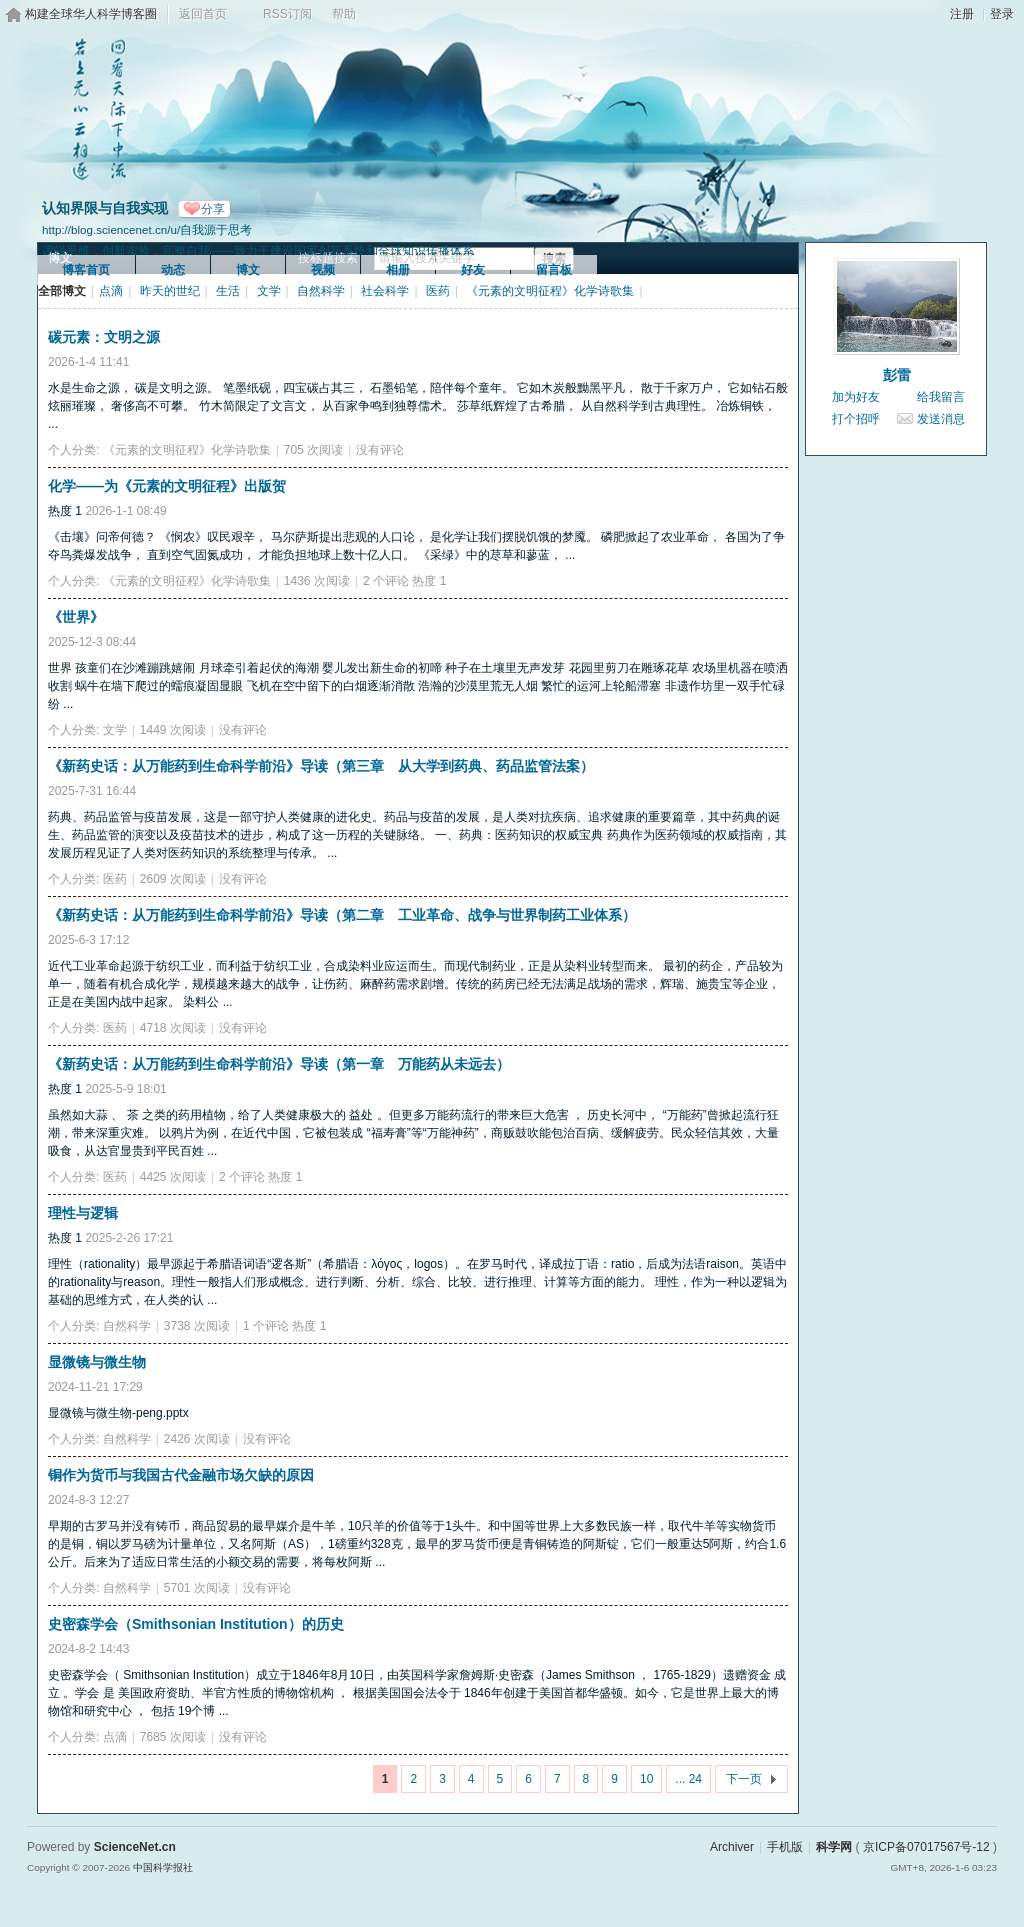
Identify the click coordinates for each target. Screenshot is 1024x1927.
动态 (173, 270)
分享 (213, 209)
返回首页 (203, 14)
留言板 (554, 270)
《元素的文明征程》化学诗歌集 (550, 291)
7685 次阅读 (173, 1737)
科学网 (834, 1847)
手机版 (785, 1847)
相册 (398, 270)
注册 (962, 14)
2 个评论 (386, 581)
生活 (228, 291)
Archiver (732, 1847)
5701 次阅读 (197, 1588)
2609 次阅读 (173, 879)
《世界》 (76, 617)
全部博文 (62, 291)
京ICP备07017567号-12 (926, 1847)
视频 (323, 270)
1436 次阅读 (317, 581)
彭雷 (897, 375)
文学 (269, 291)
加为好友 (856, 397)
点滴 (111, 291)
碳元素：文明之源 (104, 337)
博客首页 (86, 270)
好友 (473, 270)
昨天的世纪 (170, 291)
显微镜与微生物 (97, 1362)
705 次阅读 (313, 450)
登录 (1002, 14)
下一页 (744, 1779)
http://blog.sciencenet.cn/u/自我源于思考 (147, 229)
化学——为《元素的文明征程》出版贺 (167, 486)
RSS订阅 (287, 14)
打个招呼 (856, 419)
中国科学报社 (163, 1867)
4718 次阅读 (173, 1028)
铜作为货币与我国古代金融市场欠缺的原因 (181, 1475)
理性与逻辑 (83, 1213)
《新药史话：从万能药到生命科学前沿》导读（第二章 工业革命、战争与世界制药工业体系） (342, 915)
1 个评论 (266, 1326)
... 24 (688, 1779)
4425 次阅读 (173, 1177)
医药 (438, 291)
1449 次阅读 (173, 730)
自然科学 (321, 291)
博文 (248, 270)
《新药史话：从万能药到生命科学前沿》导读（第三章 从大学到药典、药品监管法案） (321, 766)
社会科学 (385, 291)
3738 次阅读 (197, 1326)
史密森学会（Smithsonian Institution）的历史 (196, 1624)
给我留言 (941, 397)
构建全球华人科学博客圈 (91, 14)
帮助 (344, 14)
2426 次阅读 (197, 1439)
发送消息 (941, 419)
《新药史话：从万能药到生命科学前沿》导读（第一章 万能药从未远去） (279, 1064)
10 (646, 1779)
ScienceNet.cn (135, 1847)
